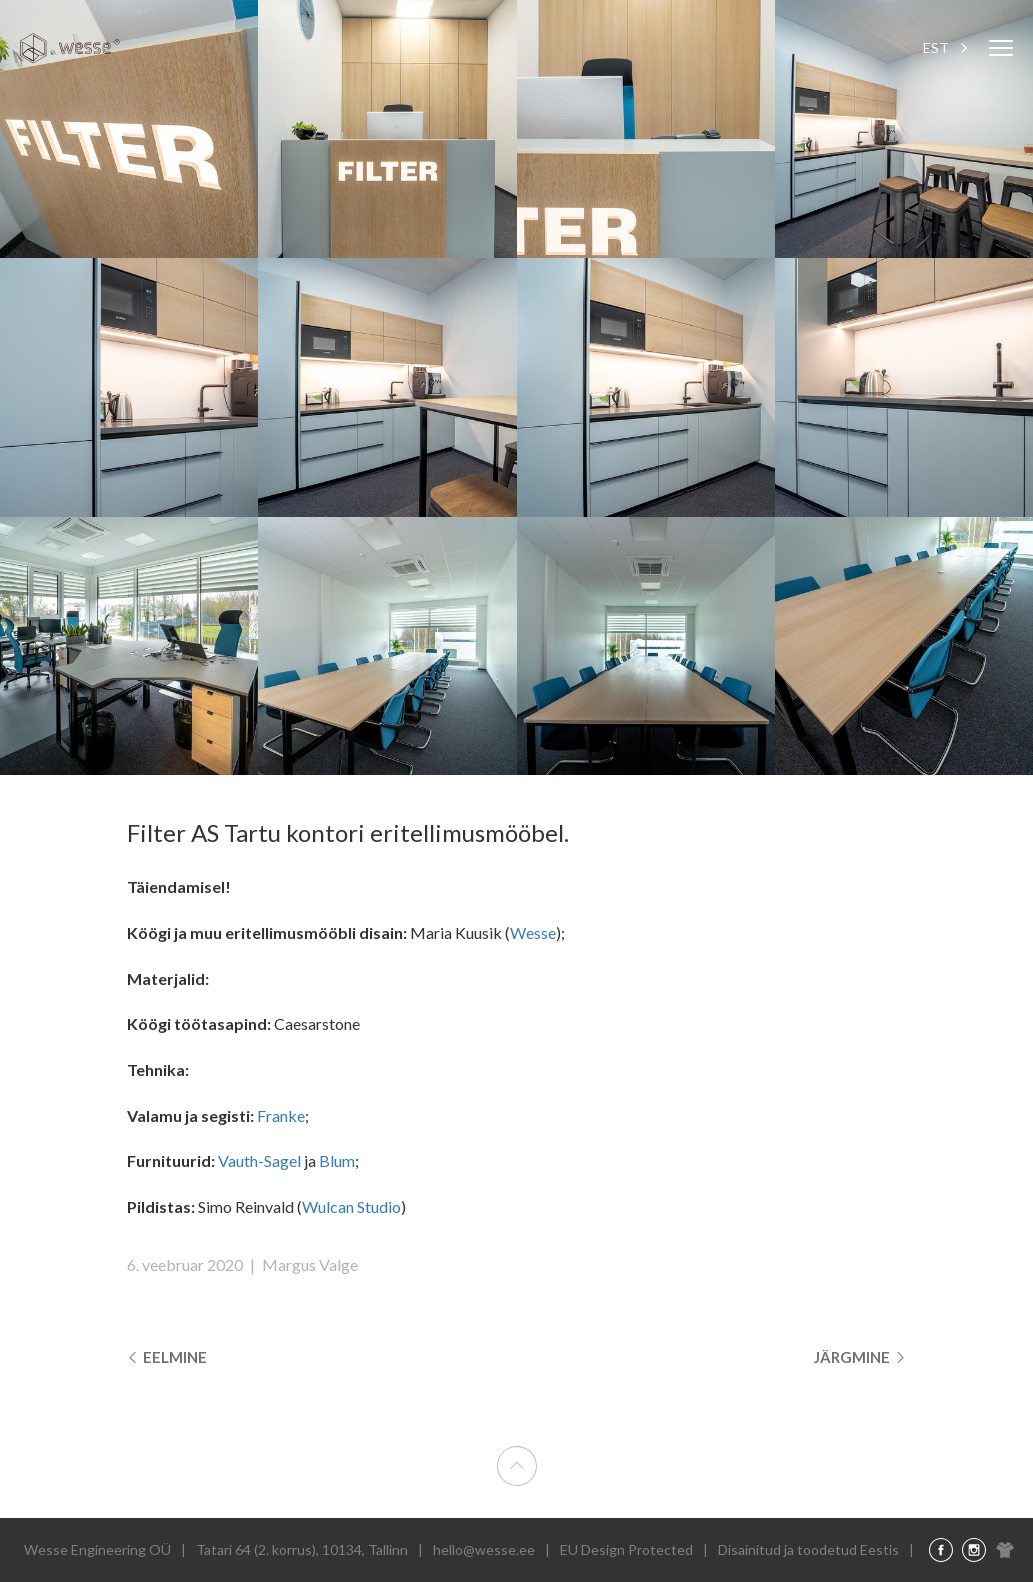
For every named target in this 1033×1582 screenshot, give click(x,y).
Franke (281, 1115)
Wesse (533, 932)
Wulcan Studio (351, 1206)
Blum (337, 1160)
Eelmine (169, 1357)
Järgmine (858, 1357)
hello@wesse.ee (484, 1549)
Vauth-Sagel (259, 1160)
